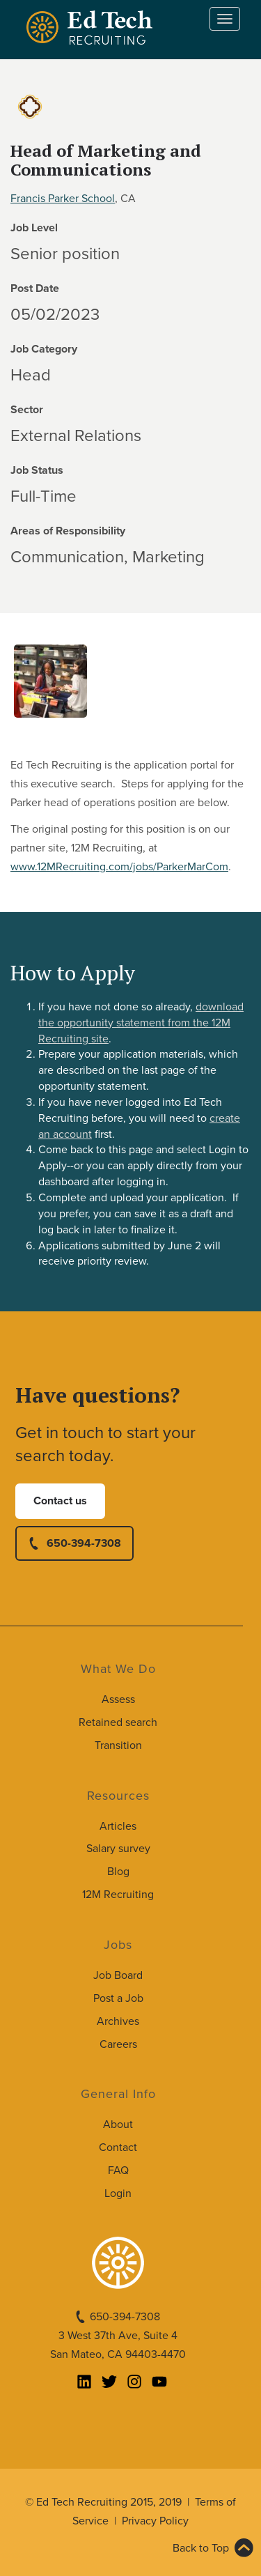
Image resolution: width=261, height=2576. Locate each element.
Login (118, 2193)
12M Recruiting (118, 1895)
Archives (118, 2021)
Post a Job (118, 1998)
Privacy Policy (155, 2521)
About (118, 2124)
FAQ (118, 2170)
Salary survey (118, 1849)
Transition (118, 1745)
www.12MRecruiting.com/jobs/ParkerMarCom (119, 867)
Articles (118, 1826)
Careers (118, 2044)
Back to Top (201, 2548)
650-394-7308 (84, 1543)
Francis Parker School (62, 199)
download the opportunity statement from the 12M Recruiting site (141, 1023)
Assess (118, 1699)
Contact (118, 2147)
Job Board (118, 1975)
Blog (118, 1872)
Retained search (118, 1722)
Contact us (60, 1501)
